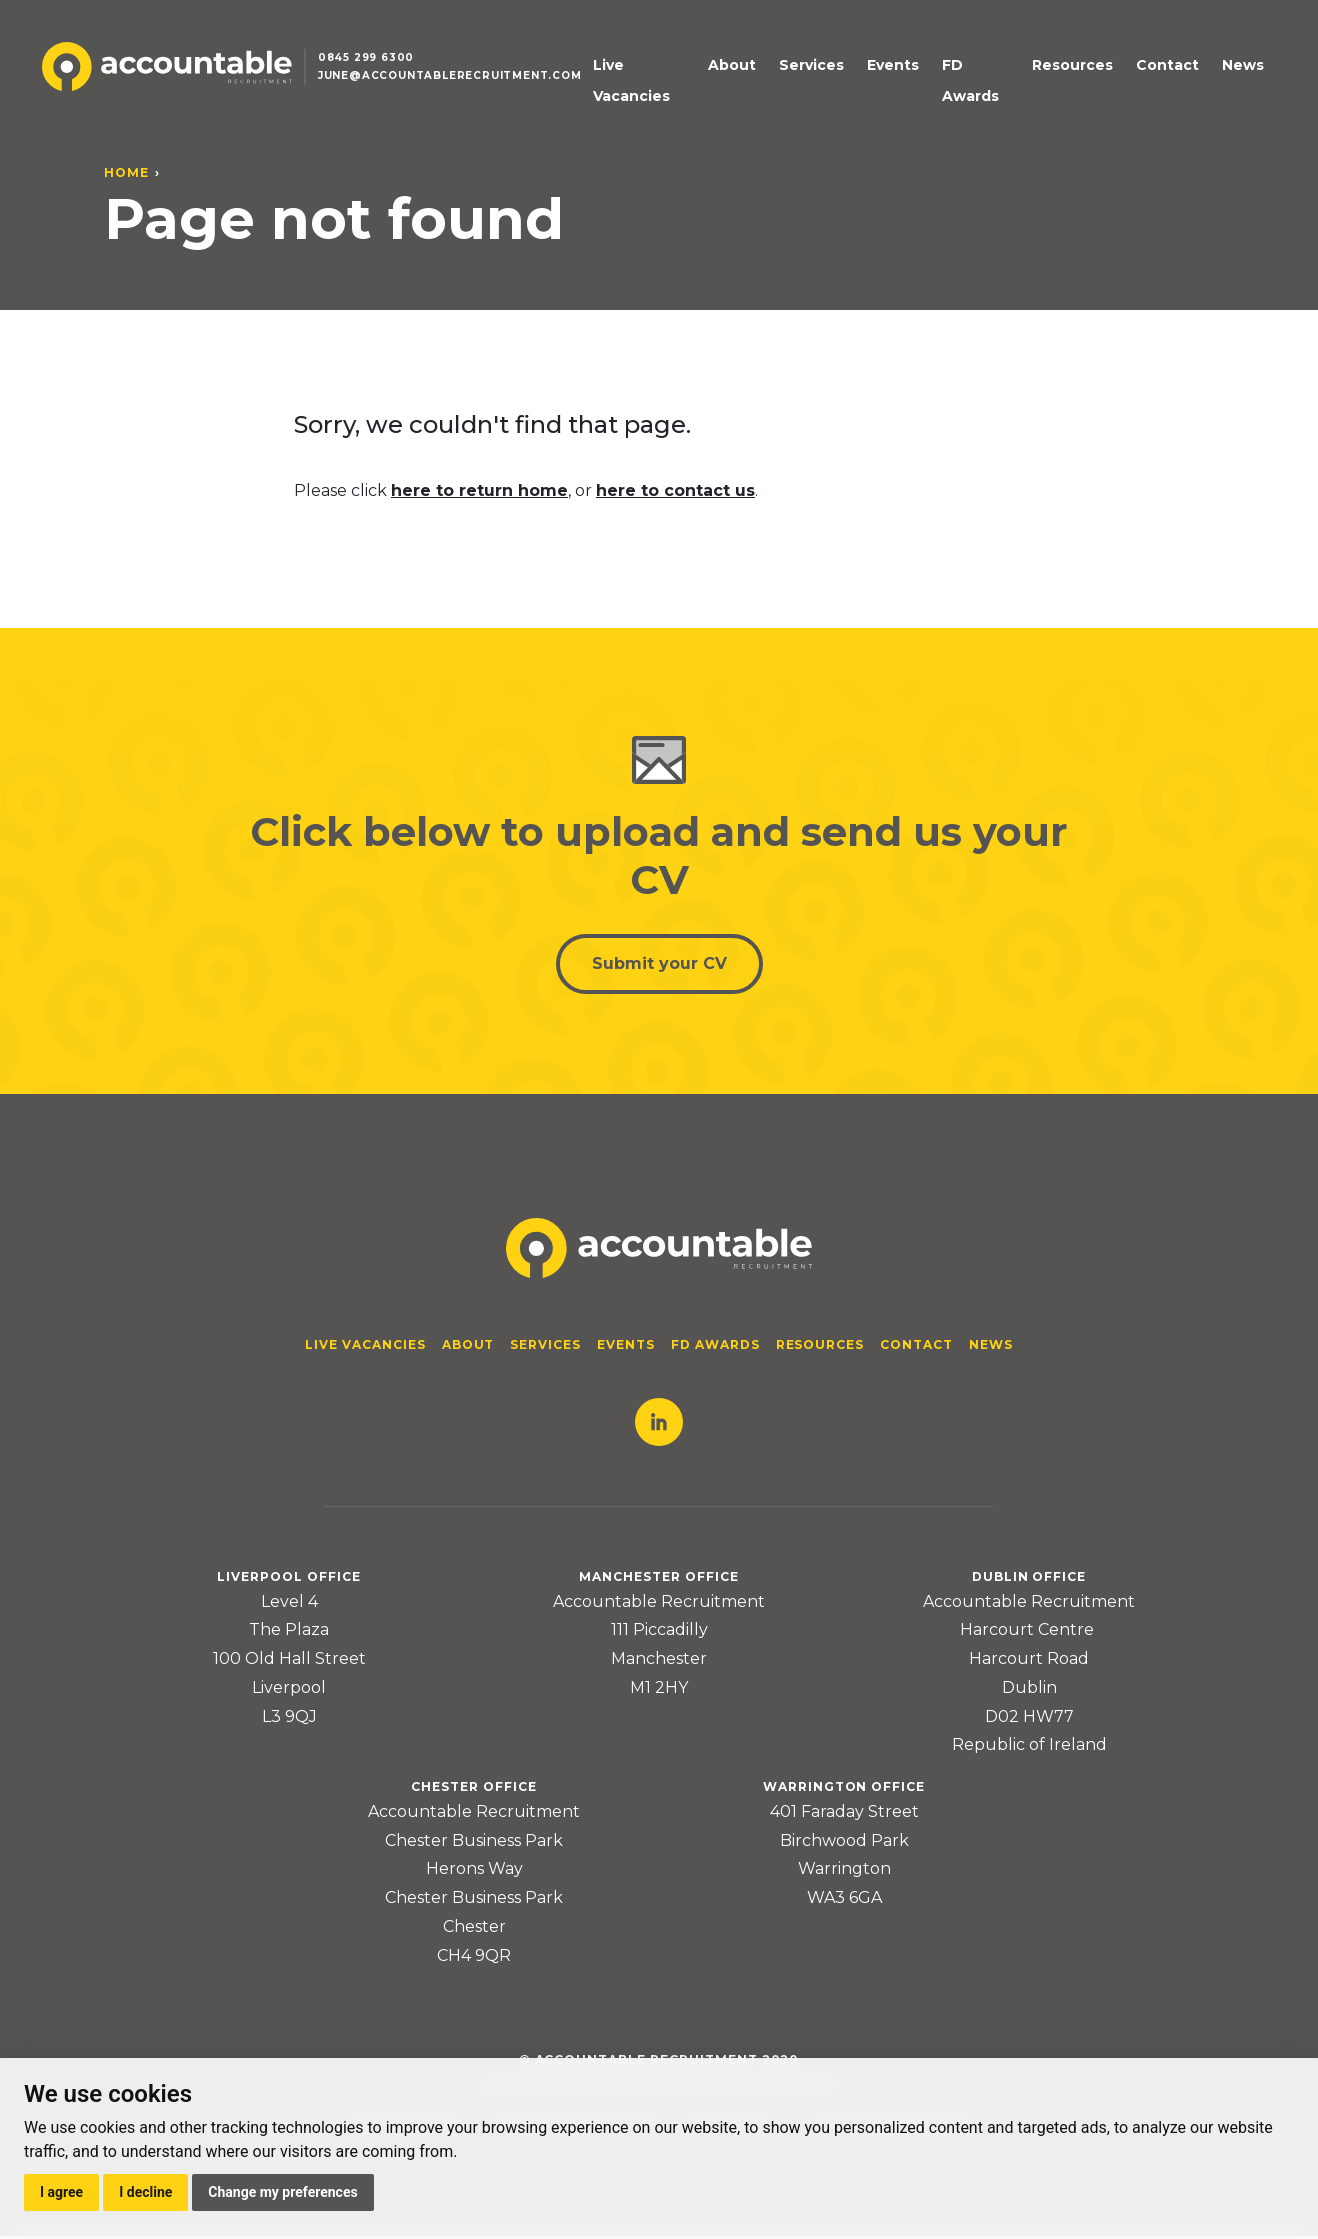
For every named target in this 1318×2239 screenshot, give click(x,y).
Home (126, 172)
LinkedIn (659, 1425)
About (768, 71)
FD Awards (992, 71)
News (1240, 71)
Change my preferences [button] (282, 2192)
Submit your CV (659, 965)
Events (911, 71)
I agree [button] (61, 2192)
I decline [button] (145, 2192)
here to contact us (675, 490)
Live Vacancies (674, 71)
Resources (1087, 71)
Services (838, 71)
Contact (1173, 71)
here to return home (479, 490)
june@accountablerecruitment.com (458, 83)
